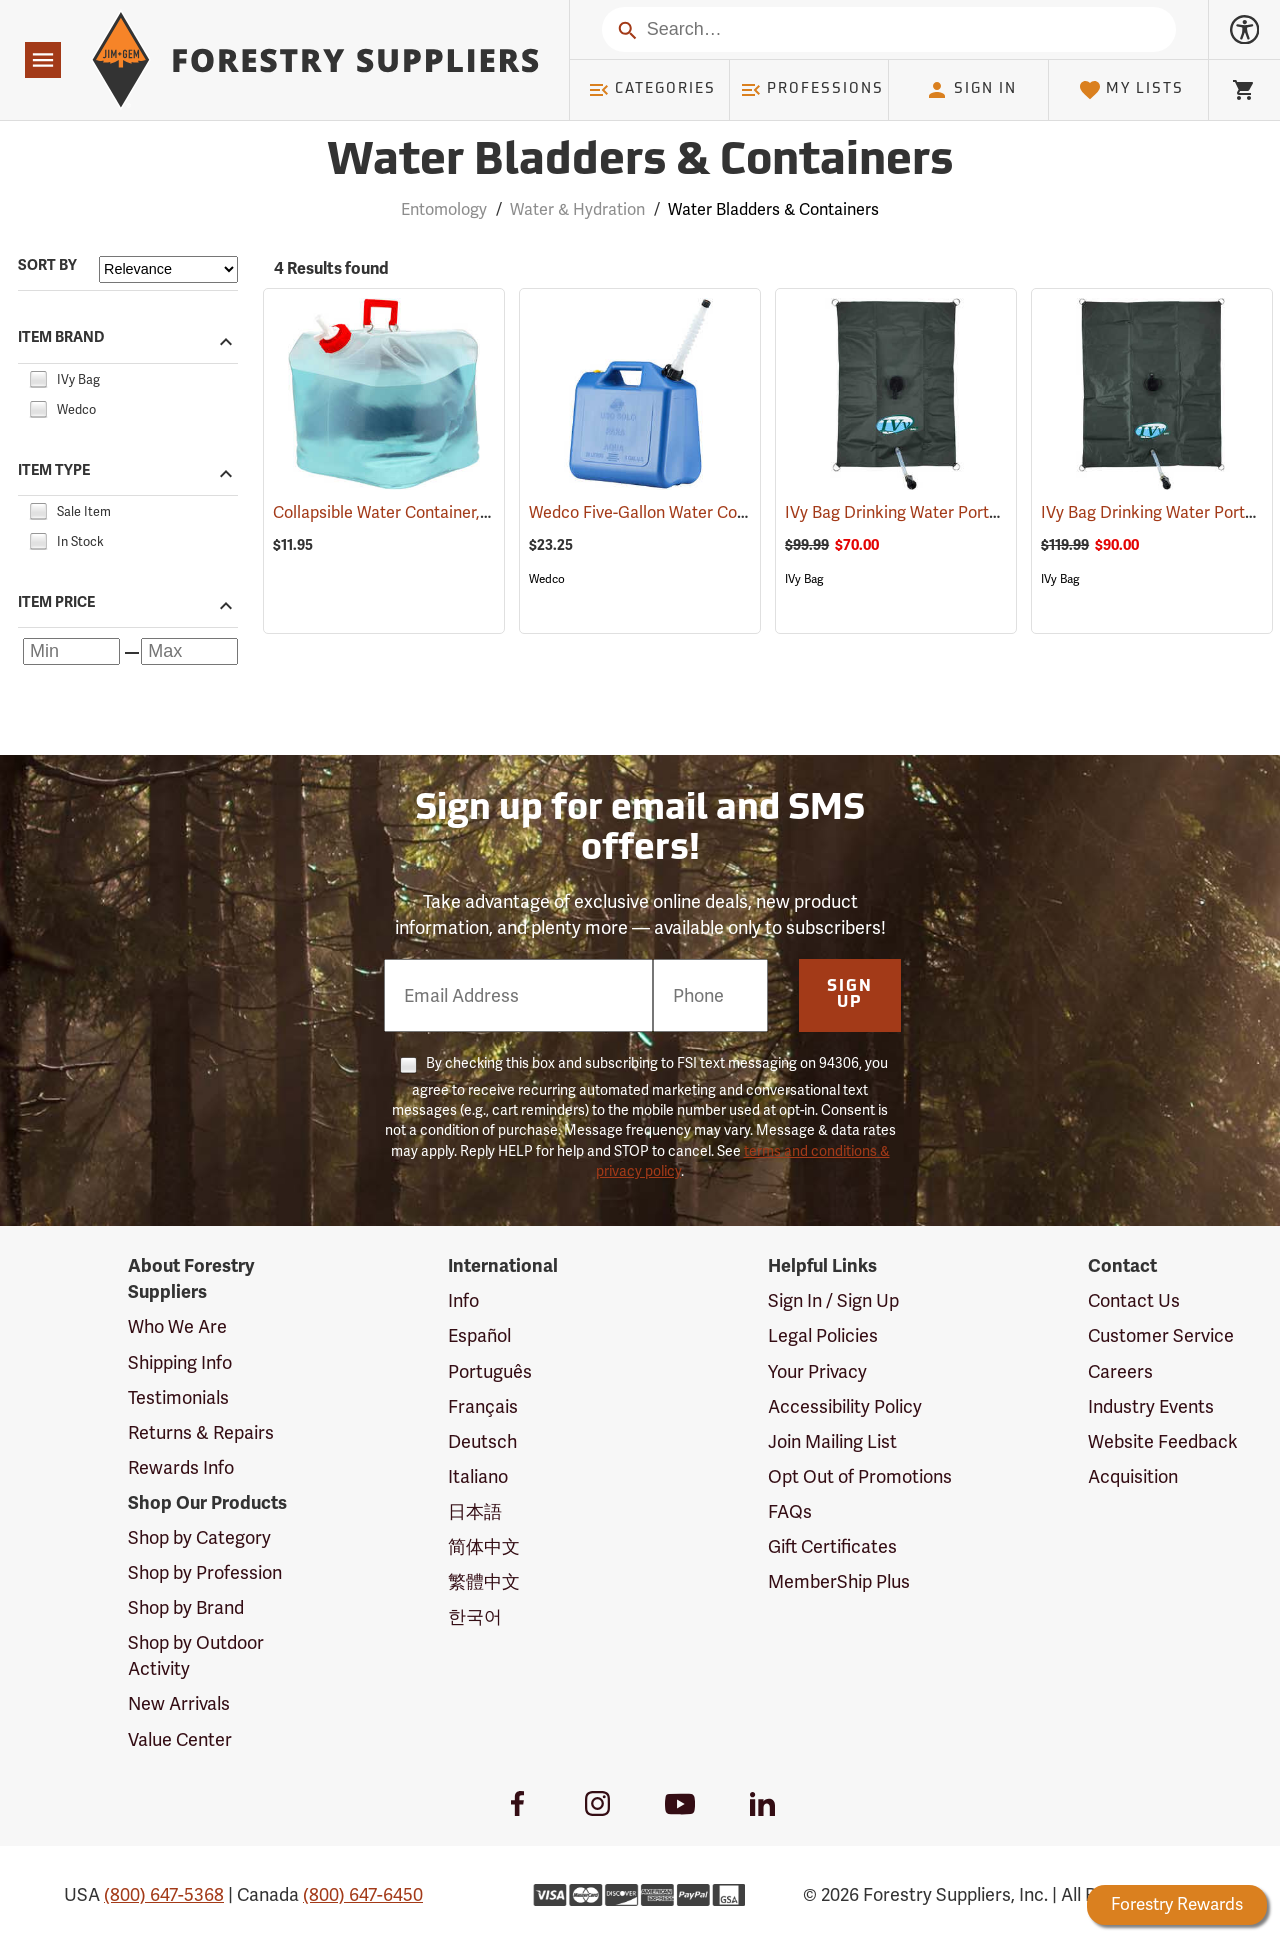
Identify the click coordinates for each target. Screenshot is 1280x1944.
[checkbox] (38, 376)
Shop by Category (199, 1537)
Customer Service (1161, 1335)
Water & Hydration (577, 209)
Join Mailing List (832, 1441)
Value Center (180, 1739)
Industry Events (1151, 1406)
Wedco (547, 579)
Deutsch (482, 1441)
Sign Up (850, 995)
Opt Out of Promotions (860, 1476)
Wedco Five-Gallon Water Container (688, 512)
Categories (652, 90)
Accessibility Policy (845, 1406)
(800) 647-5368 (164, 1894)
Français (483, 1406)
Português (490, 1371)
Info (463, 1300)
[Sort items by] (168, 269)
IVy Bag (804, 579)
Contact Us (1134, 1300)
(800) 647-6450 (363, 1894)
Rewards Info (181, 1467)
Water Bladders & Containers (773, 209)
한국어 (475, 1616)
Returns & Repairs (201, 1432)
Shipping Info (180, 1362)
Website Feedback (1163, 1441)
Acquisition (1133, 1476)
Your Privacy (817, 1371)
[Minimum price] (71, 651)
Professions (812, 90)
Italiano (478, 1476)
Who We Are (177, 1326)
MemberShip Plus (839, 1581)
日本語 (475, 1511)
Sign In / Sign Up (833, 1300)
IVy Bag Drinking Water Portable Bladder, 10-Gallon (998, 512)
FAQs (790, 1511)
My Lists (1131, 90)
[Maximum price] (189, 651)
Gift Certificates (832, 1546)
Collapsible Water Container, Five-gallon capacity (479, 512)
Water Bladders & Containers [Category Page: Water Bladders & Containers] (640, 162)
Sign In (971, 90)
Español (479, 1335)
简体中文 (484, 1546)
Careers (1120, 1371)
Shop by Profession (205, 1572)
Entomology (444, 209)
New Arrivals (179, 1703)
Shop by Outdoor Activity (196, 1655)
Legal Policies (823, 1335)
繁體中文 (484, 1581)
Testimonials (178, 1397)
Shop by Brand (186, 1607)
